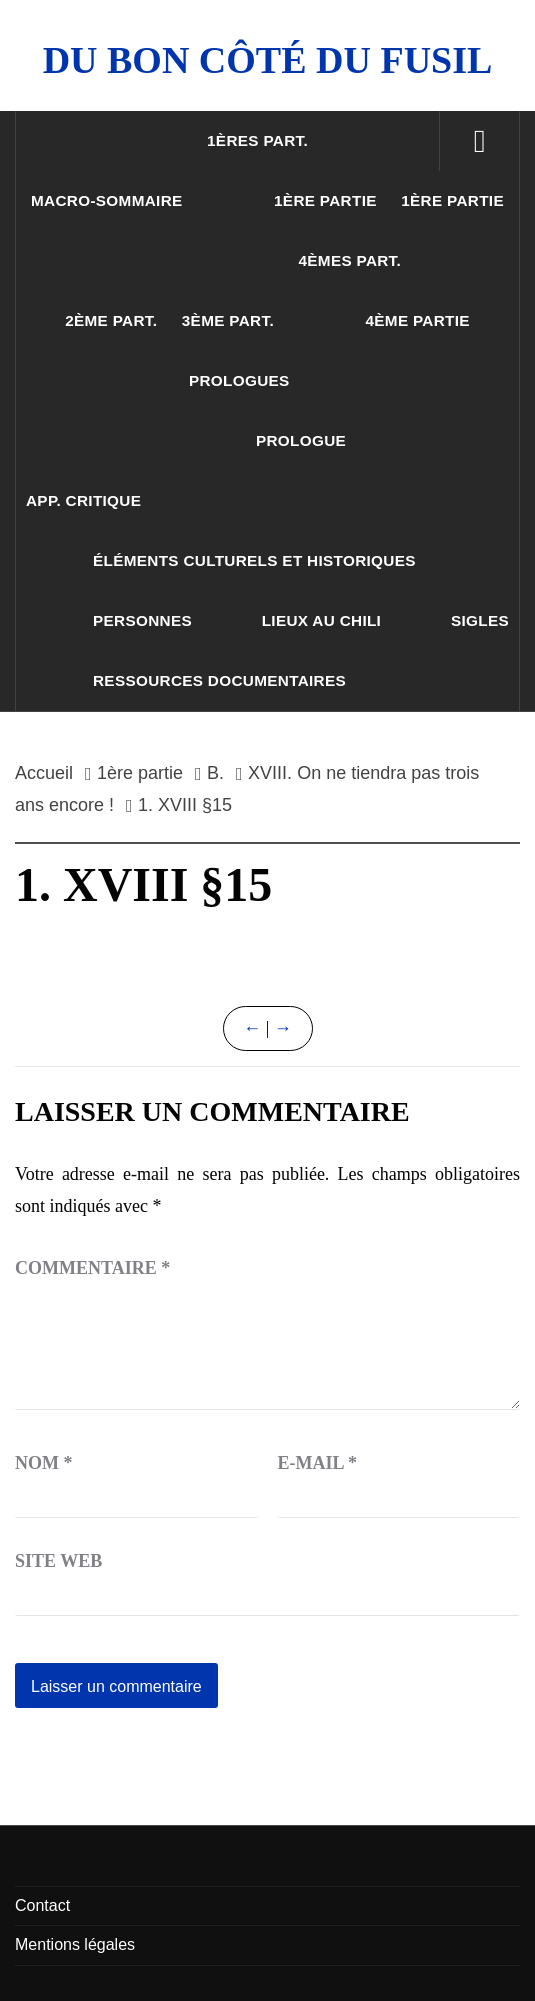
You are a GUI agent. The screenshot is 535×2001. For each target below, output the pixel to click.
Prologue (301, 440)
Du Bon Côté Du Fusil (268, 60)
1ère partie (325, 200)
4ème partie (417, 320)
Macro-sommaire (107, 200)
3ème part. (228, 320)
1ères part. (257, 140)
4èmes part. (349, 260)
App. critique (83, 500)
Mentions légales (75, 1944)
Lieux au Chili (322, 620)
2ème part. (111, 320)
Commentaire (92, 1268)
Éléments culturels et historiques (254, 560)
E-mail (318, 1463)
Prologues (239, 380)
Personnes (142, 620)
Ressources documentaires (219, 680)
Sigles (480, 620)
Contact (42, 1905)
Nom (44, 1463)
